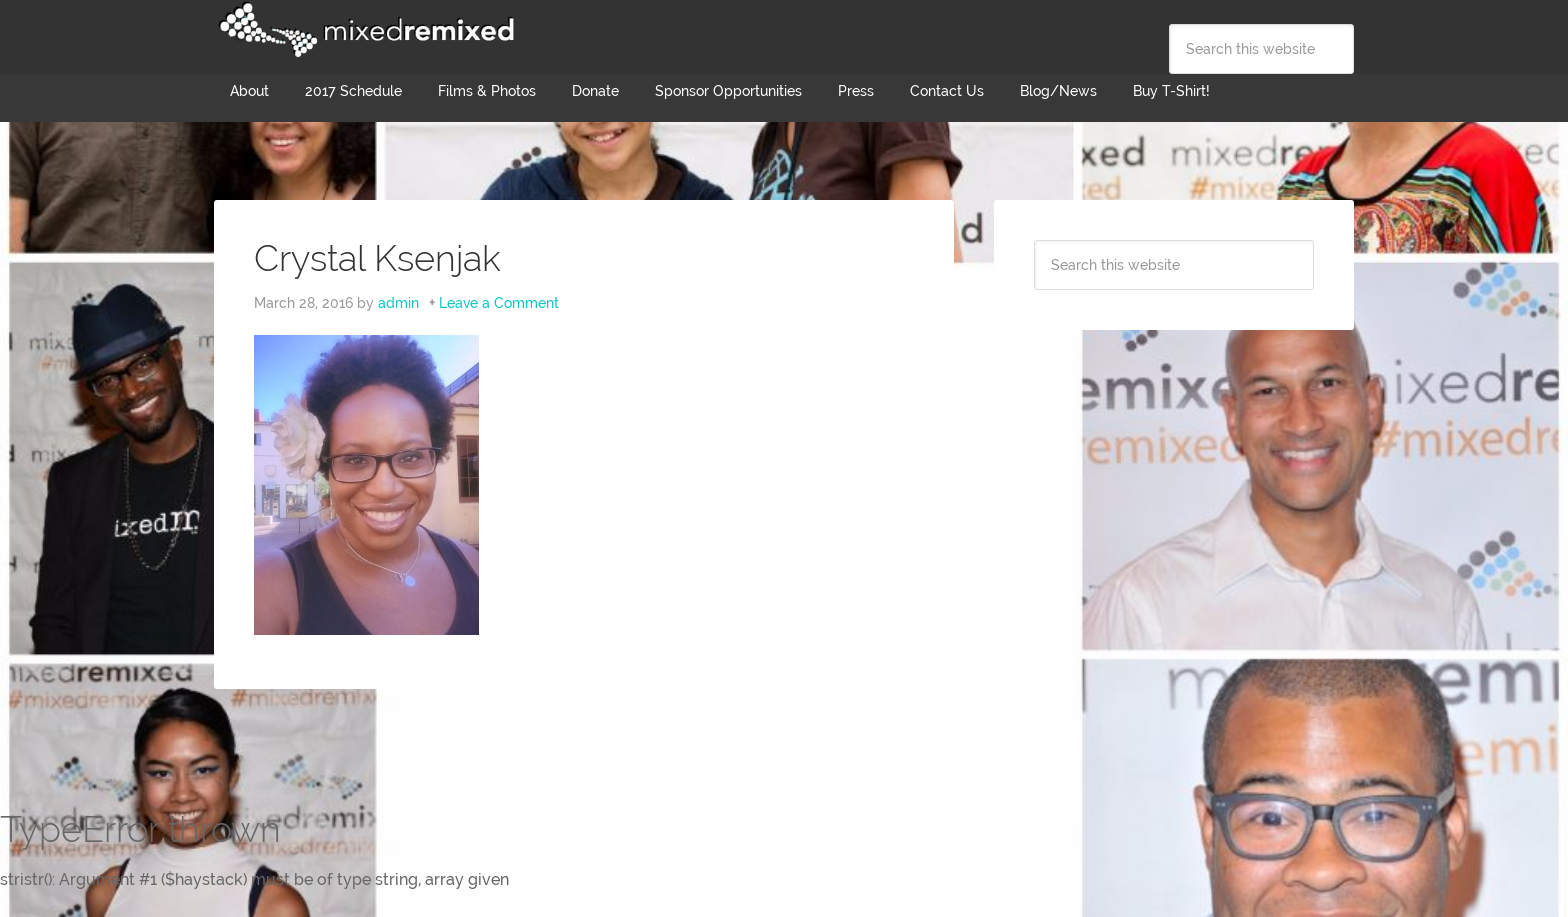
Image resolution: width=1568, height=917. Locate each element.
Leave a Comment (499, 303)
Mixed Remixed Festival (364, 30)
